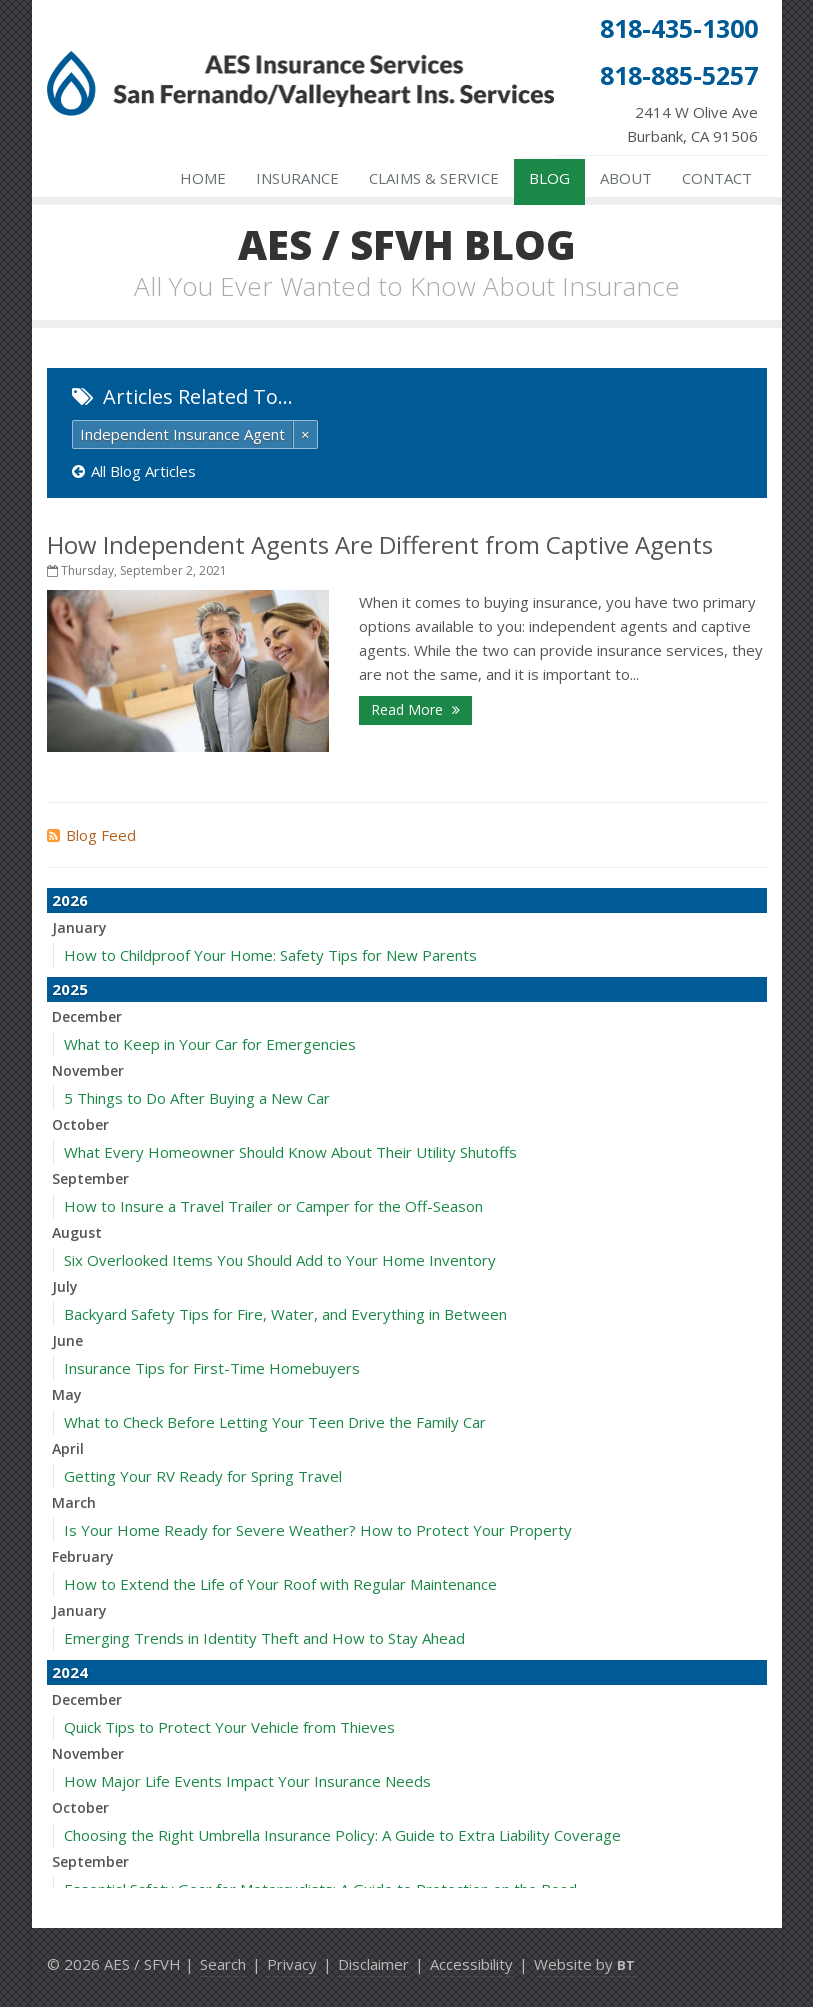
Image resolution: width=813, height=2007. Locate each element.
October (80, 1124)
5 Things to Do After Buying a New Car (197, 1098)
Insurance (297, 178)
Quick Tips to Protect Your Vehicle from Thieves (229, 1727)
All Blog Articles (134, 471)
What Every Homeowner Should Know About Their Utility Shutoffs (290, 1152)
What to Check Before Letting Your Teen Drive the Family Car (275, 1422)
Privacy (292, 1964)
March (74, 1502)
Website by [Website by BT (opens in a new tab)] (584, 1964)
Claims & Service (434, 178)
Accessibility (471, 1964)
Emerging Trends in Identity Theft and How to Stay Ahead (264, 1638)
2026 (70, 900)
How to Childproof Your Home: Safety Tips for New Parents (270, 955)
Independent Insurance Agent (182, 434)
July (65, 1286)
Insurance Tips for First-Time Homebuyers (212, 1368)
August (77, 1232)
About (626, 178)
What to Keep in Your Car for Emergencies (210, 1044)
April (68, 1448)
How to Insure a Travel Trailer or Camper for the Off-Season (273, 1206)
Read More (415, 709)
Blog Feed (91, 835)
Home (203, 178)
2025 (70, 989)
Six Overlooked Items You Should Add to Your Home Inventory (280, 1260)
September (90, 1178)
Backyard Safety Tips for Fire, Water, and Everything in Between (285, 1314)
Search (223, 1964)
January (79, 927)
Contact (717, 178)
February (83, 1556)
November (88, 1070)
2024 (70, 1672)
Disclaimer (373, 1964)
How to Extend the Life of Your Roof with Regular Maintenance (280, 1584)
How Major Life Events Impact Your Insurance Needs (247, 1781)
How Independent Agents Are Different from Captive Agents (380, 544)
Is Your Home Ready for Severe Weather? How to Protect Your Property (318, 1530)
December (87, 1016)
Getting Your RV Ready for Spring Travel (203, 1476)
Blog (549, 178)
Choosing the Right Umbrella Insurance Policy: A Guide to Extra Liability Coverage (342, 1835)
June (67, 1340)
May (67, 1394)
